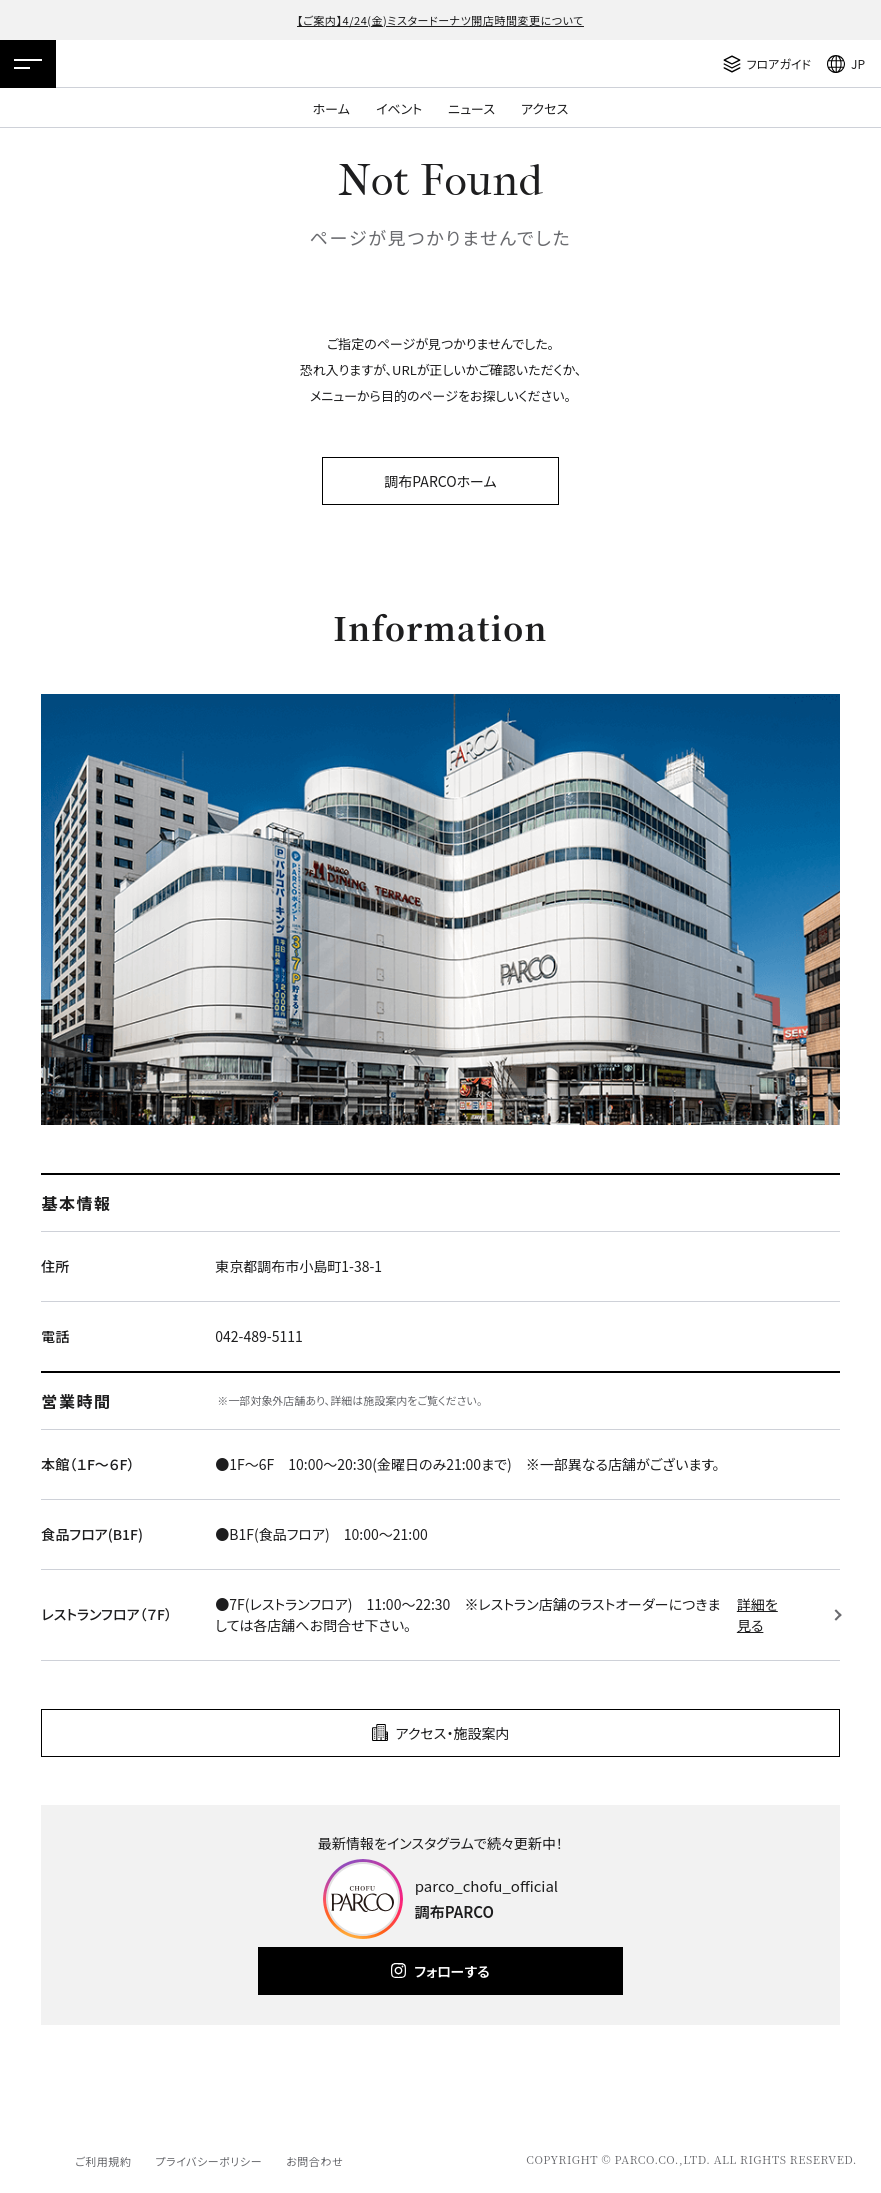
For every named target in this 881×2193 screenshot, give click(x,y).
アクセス (544, 108)
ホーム (331, 108)
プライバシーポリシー (208, 2161)
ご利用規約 (103, 2161)
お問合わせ (314, 2161)
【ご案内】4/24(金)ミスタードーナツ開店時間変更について (440, 20)
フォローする (451, 1971)
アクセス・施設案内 (453, 1733)
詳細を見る (757, 1614)
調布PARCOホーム (440, 481)
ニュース (471, 108)
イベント (399, 108)
